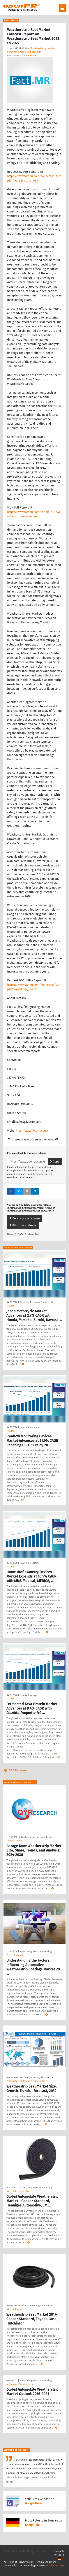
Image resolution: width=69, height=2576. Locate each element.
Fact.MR (32, 55)
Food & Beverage (28, 1695)
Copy (54, 1161)
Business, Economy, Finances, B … (37, 1302)
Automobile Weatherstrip (20, 2384)
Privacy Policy (26, 2562)
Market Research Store (18, 2191)
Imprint (13, 2562)
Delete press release (25, 1218)
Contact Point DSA (12, 2565)
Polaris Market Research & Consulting (26, 2081)
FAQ (5, 2562)
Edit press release (23, 1225)
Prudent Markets (15, 1955)
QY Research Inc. (15, 1840)
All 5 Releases (15, 1770)
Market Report (14, 2309)
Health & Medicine (30, 1427)
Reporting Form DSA (34, 2565)
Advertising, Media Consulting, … (36, 1837)
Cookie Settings (55, 2565)
